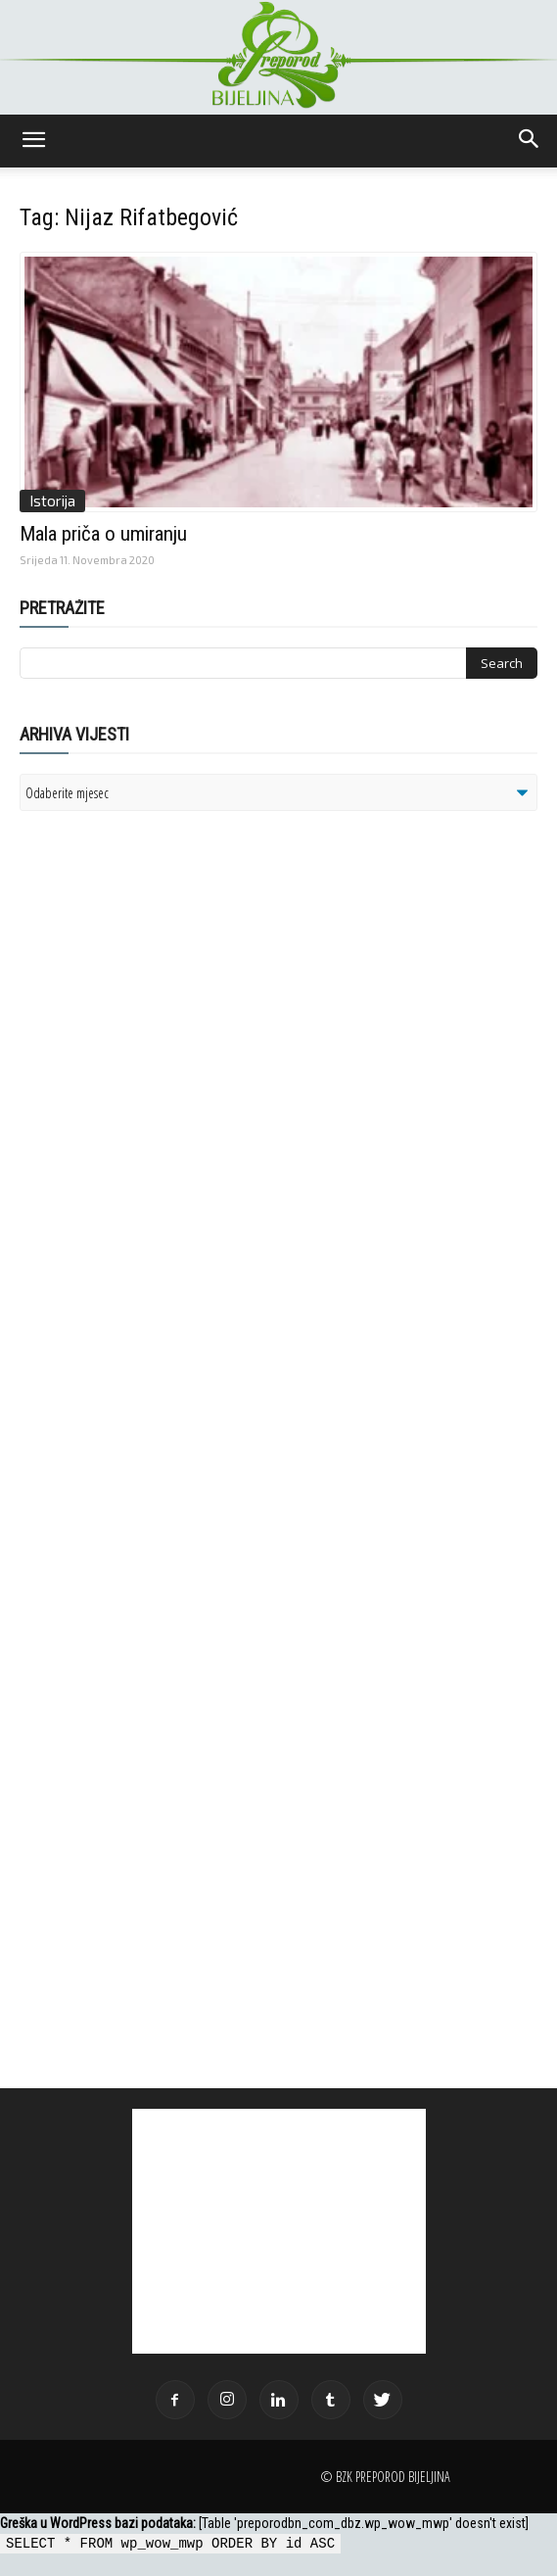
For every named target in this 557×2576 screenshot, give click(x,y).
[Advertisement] (171, 1078)
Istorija (52, 500)
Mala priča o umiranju (103, 534)
